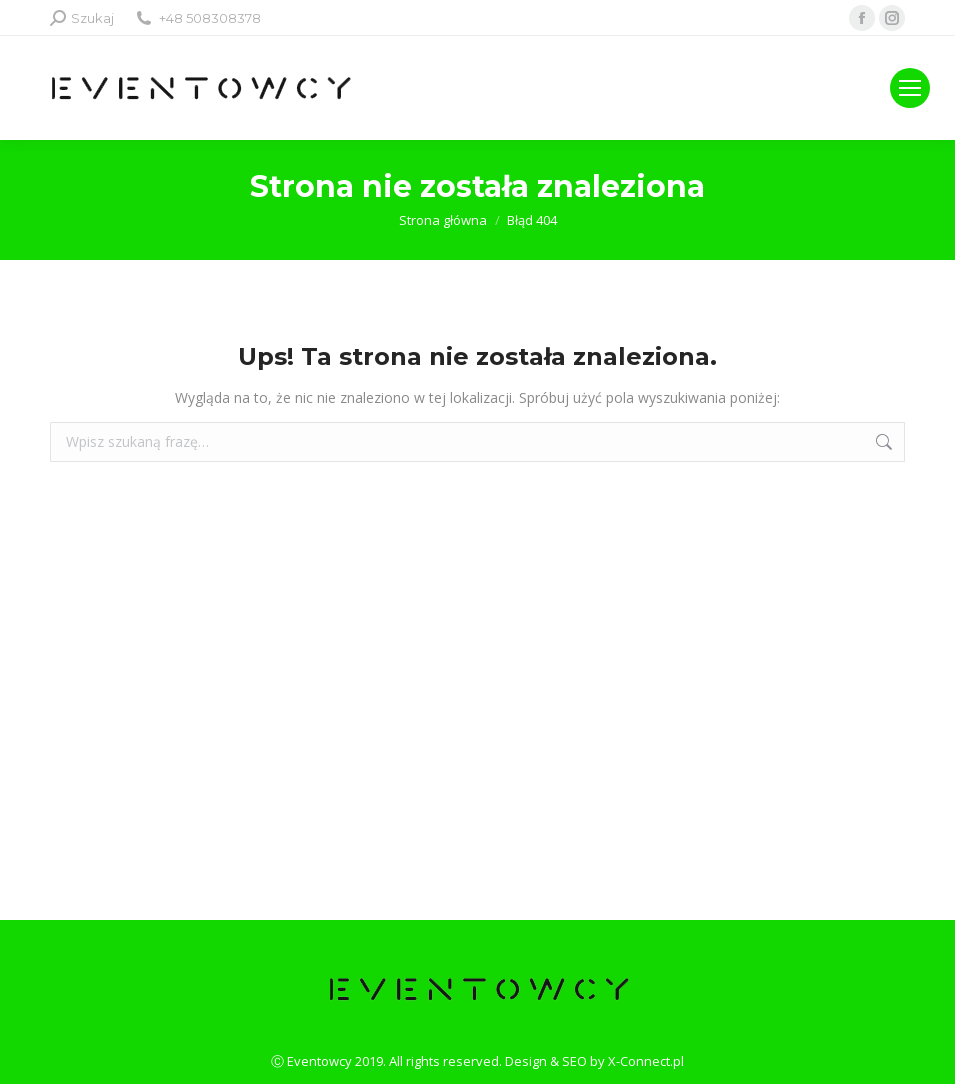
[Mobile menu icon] (910, 88)
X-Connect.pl (646, 1061)
